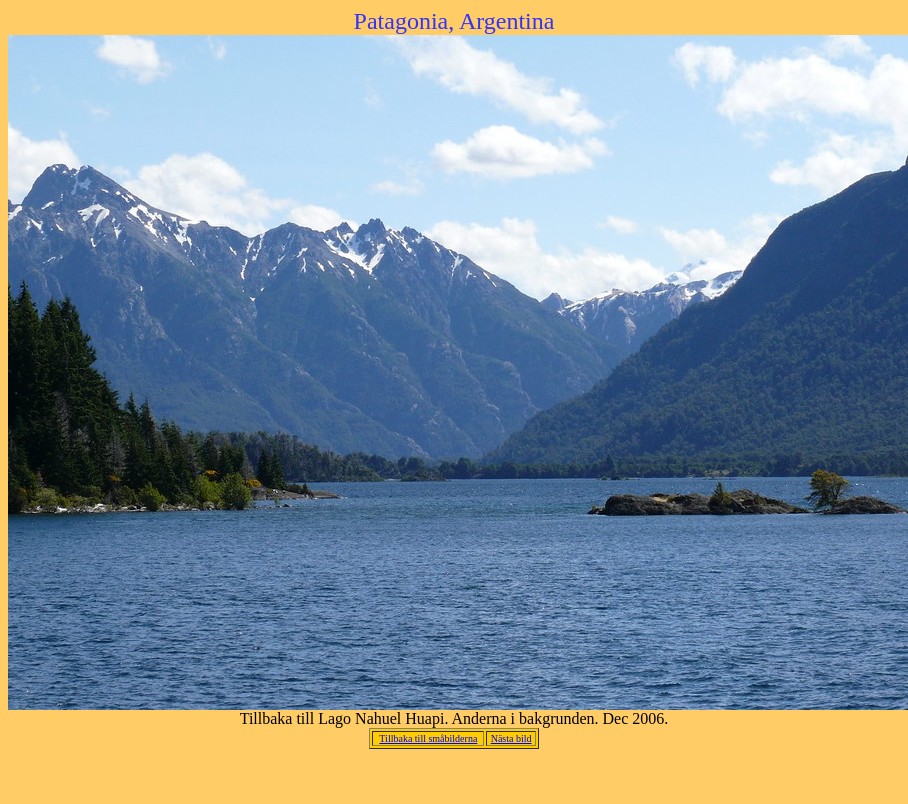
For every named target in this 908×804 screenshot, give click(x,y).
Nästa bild (511, 738)
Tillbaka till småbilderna (428, 738)
